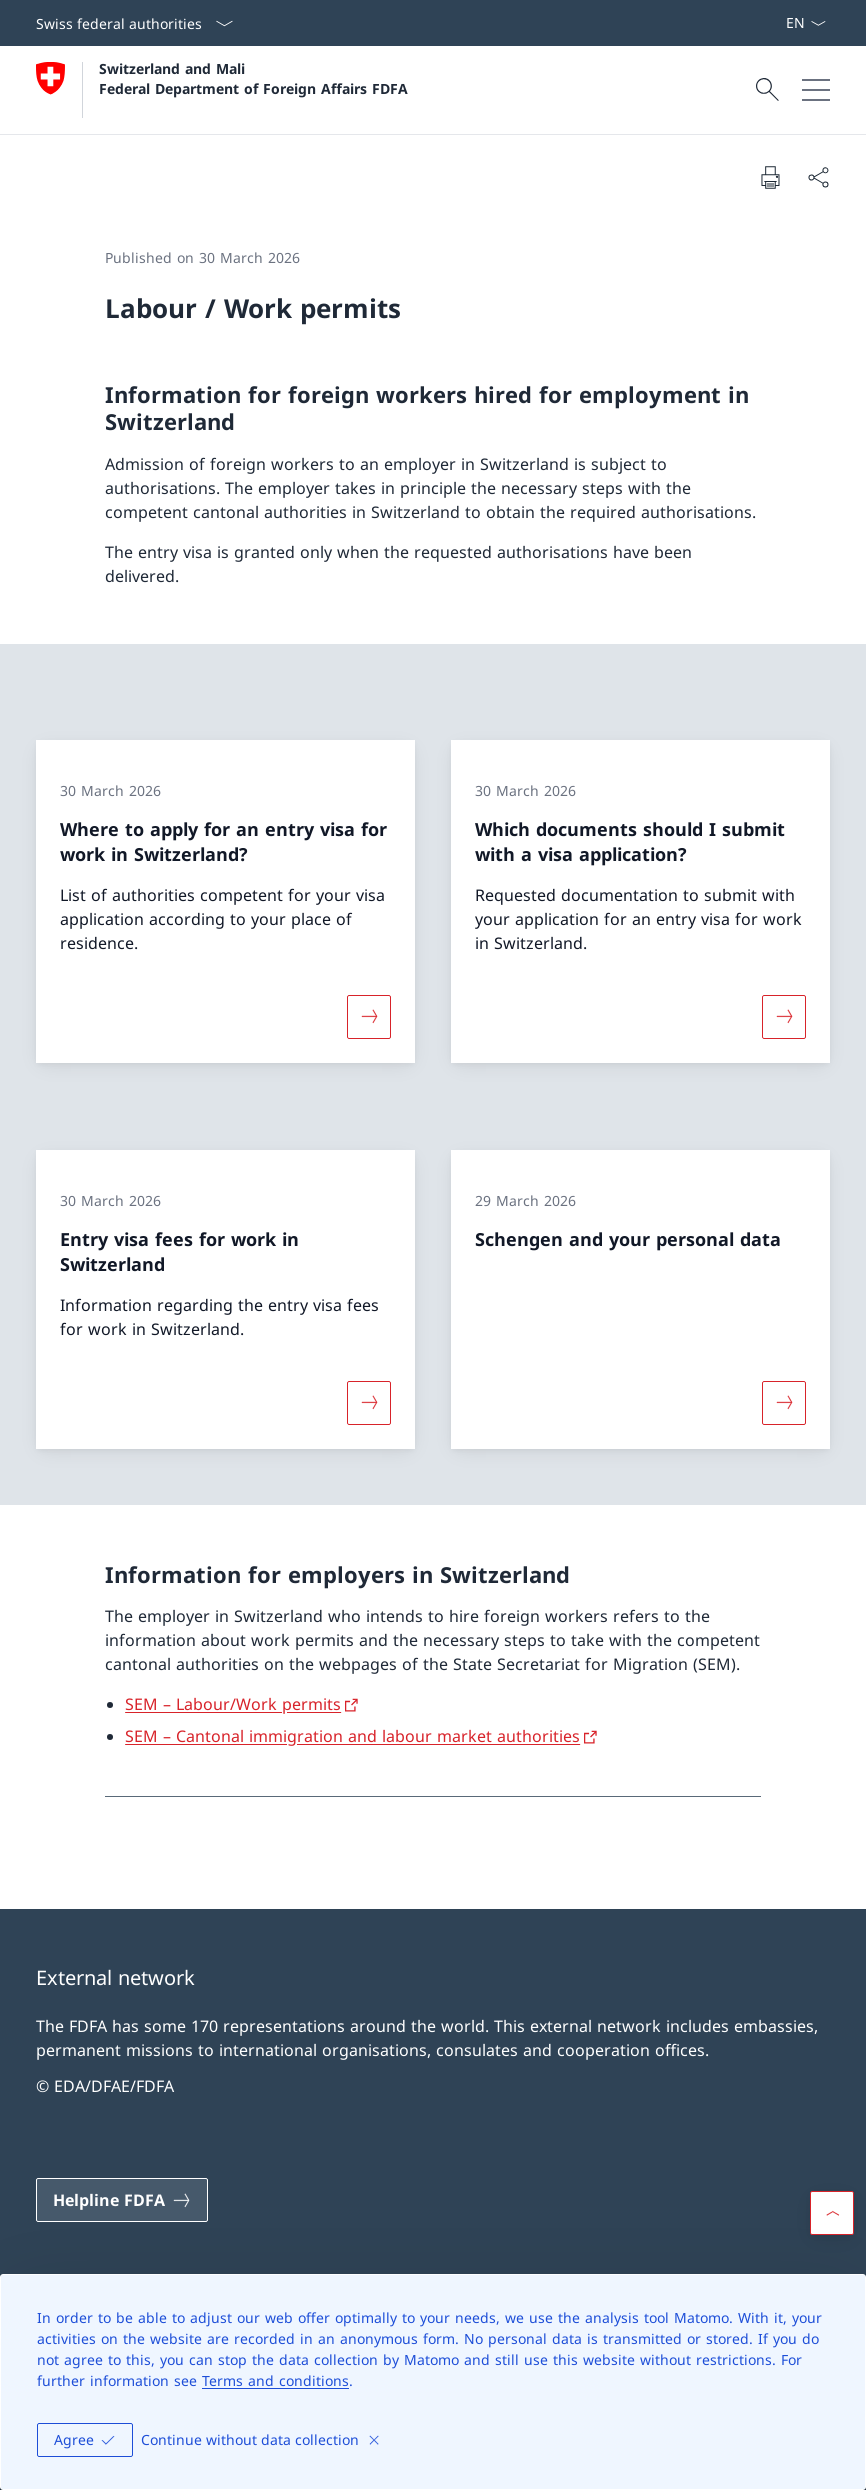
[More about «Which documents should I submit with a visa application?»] (784, 1016)
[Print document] (770, 177)
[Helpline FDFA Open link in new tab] (122, 2200)
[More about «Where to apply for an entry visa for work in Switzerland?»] (369, 1016)
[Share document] (818, 177)
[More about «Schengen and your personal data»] (784, 1403)
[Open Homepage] (222, 90)
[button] (832, 2213)
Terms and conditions (275, 2380)
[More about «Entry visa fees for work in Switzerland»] (369, 1403)
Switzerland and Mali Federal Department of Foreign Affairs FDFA (253, 78)
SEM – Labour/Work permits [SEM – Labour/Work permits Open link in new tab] (233, 1704)
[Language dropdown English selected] (805, 23)
